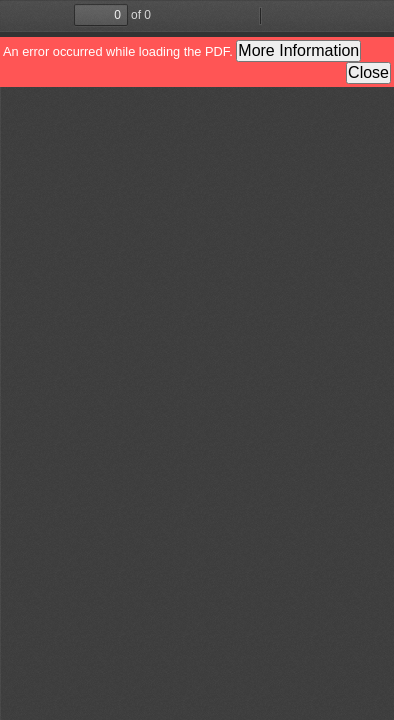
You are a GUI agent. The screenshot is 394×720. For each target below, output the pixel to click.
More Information (298, 50)
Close (368, 72)
